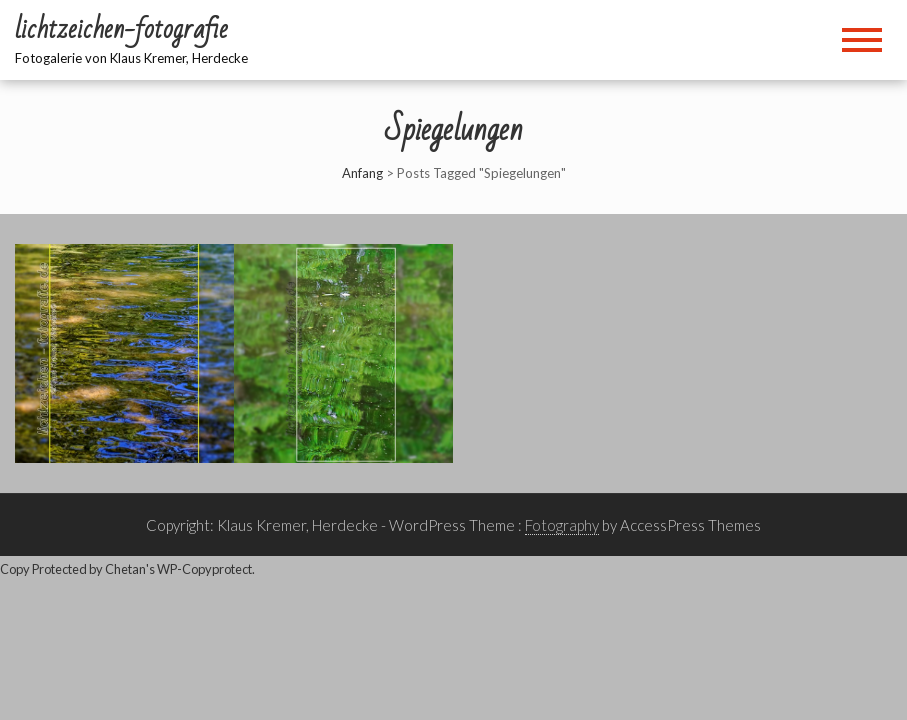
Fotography (562, 525)
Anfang (362, 173)
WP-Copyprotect (204, 569)
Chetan (125, 569)
